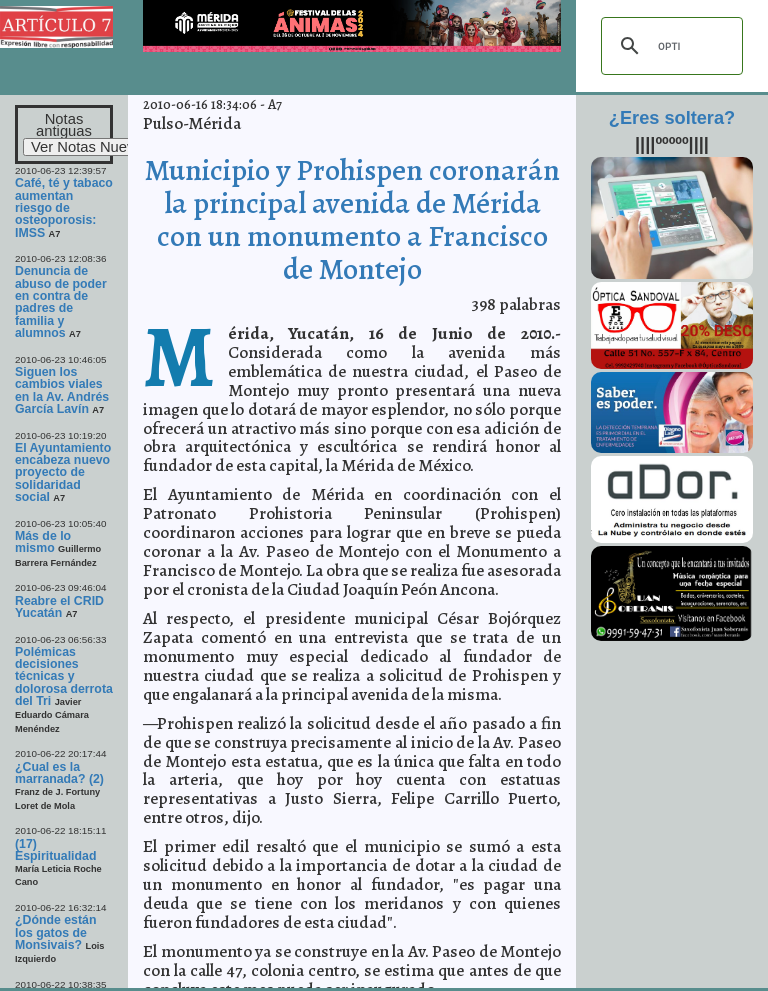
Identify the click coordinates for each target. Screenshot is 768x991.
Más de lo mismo (43, 542)
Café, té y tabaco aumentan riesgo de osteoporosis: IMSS (64, 207)
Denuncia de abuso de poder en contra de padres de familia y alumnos (61, 302)
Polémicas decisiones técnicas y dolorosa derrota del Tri (64, 676)
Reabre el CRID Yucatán (59, 607)
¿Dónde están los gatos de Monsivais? (55, 932)
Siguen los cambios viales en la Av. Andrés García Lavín (62, 390)
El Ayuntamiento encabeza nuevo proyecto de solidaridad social (63, 472)
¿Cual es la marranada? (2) (59, 773)
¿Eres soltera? (672, 118)
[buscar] (669, 46)
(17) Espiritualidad (55, 850)
